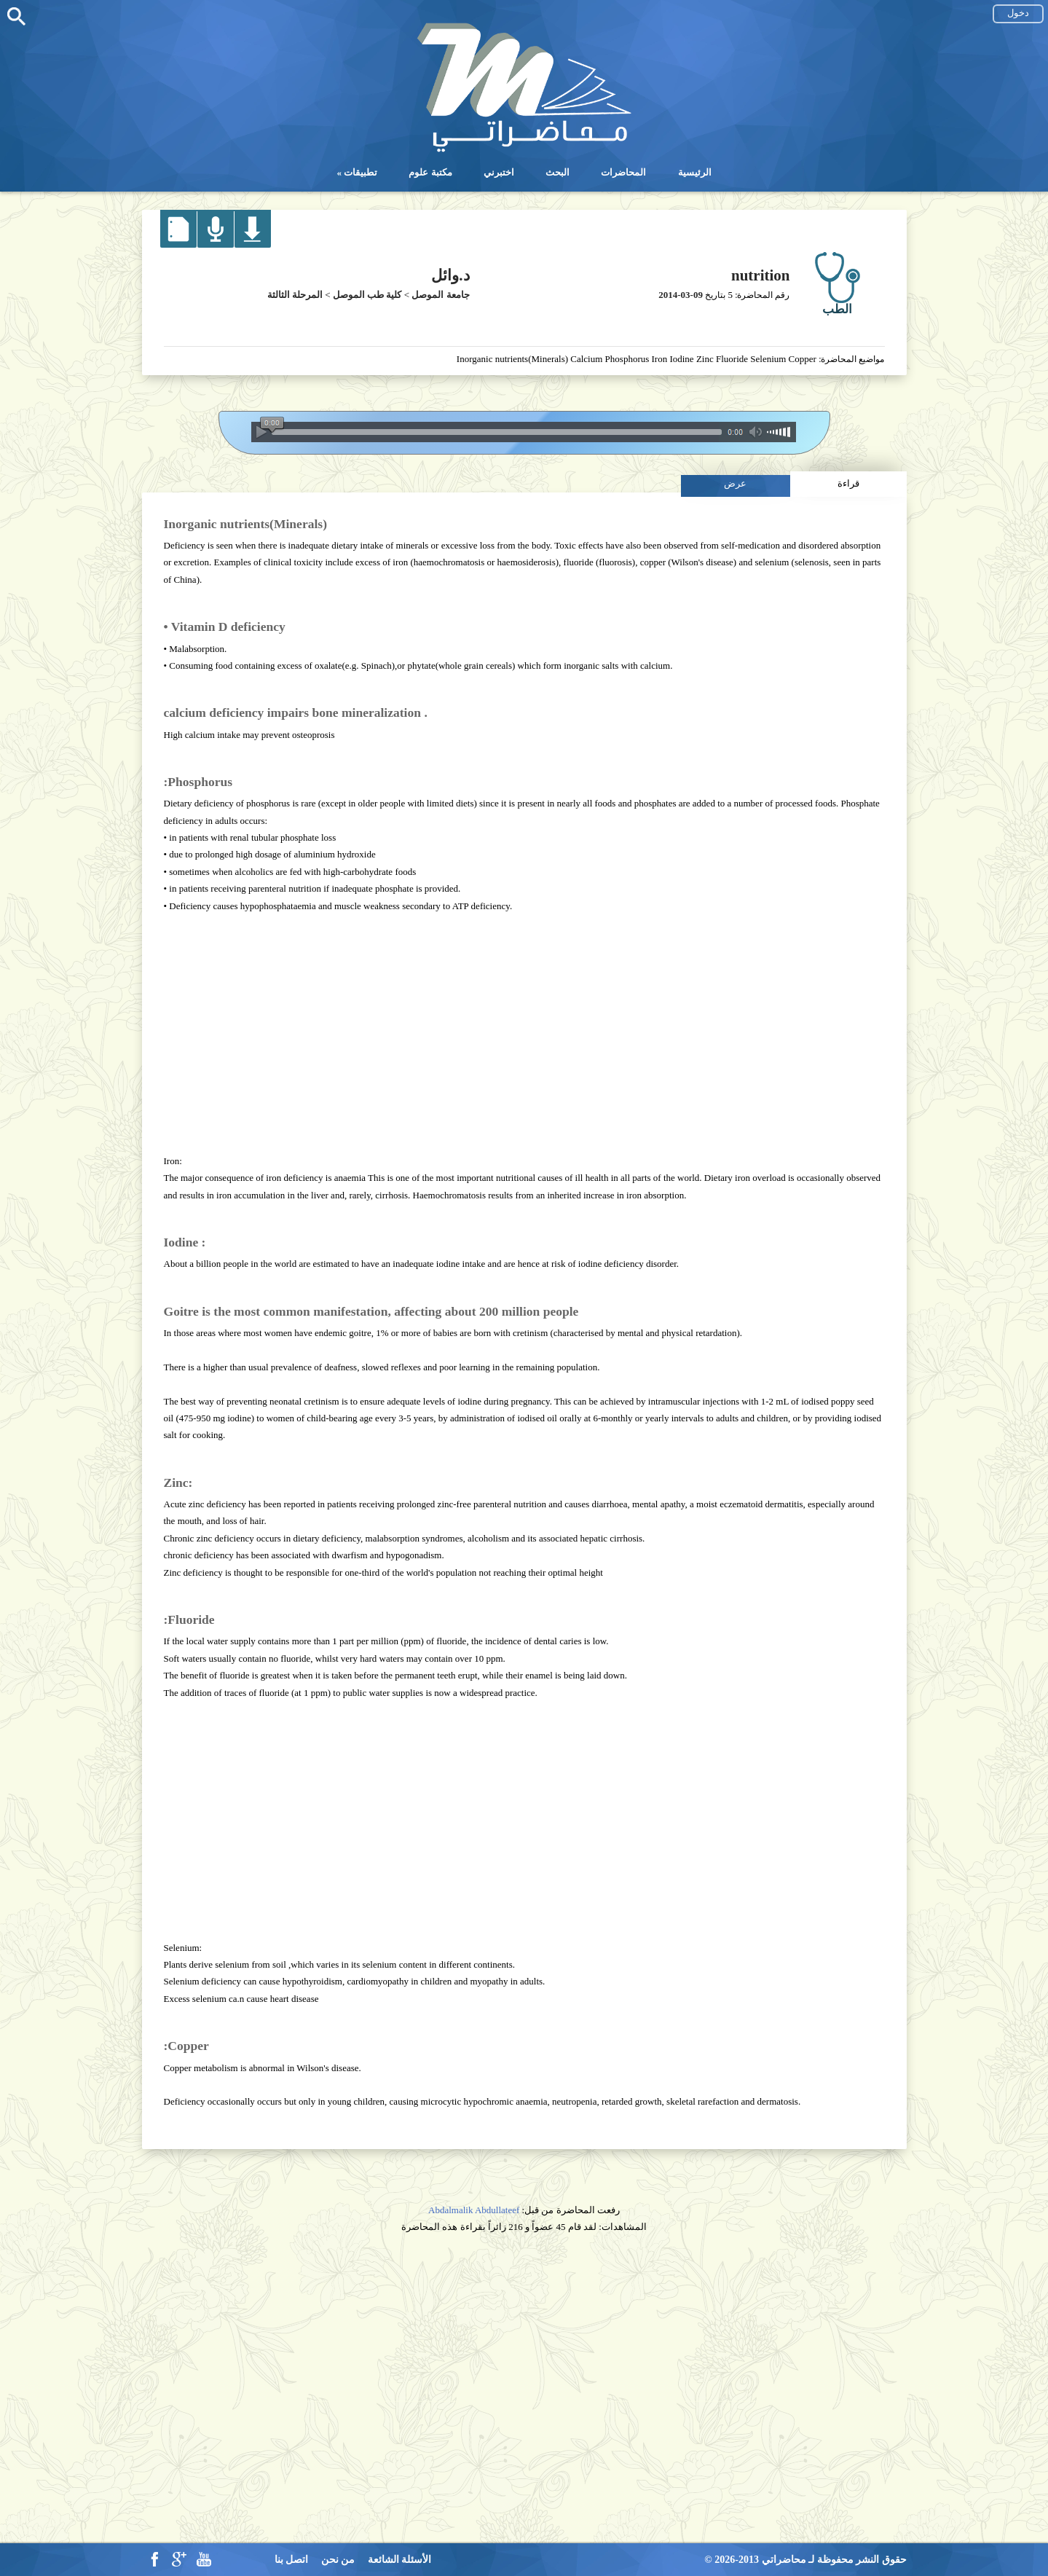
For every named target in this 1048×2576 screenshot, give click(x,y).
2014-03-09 (680, 294)
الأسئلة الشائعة (400, 2559)
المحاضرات (623, 172)
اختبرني (499, 172)
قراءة (848, 483)
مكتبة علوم (430, 172)
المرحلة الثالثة (295, 294)
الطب (837, 309)
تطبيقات (360, 172)
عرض (735, 483)
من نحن (338, 2559)
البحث (557, 172)
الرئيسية (695, 172)
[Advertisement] (524, 1033)
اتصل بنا (292, 2559)
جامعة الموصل (440, 294)
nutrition (760, 275)
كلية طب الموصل (367, 294)
